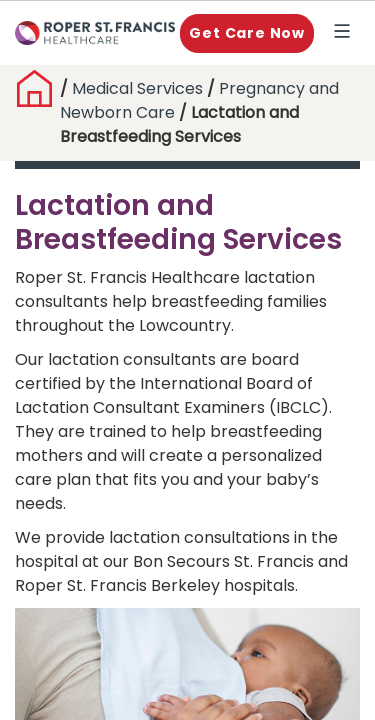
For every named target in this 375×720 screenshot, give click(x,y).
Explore (346, 33)
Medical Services (137, 88)
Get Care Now (247, 33)
